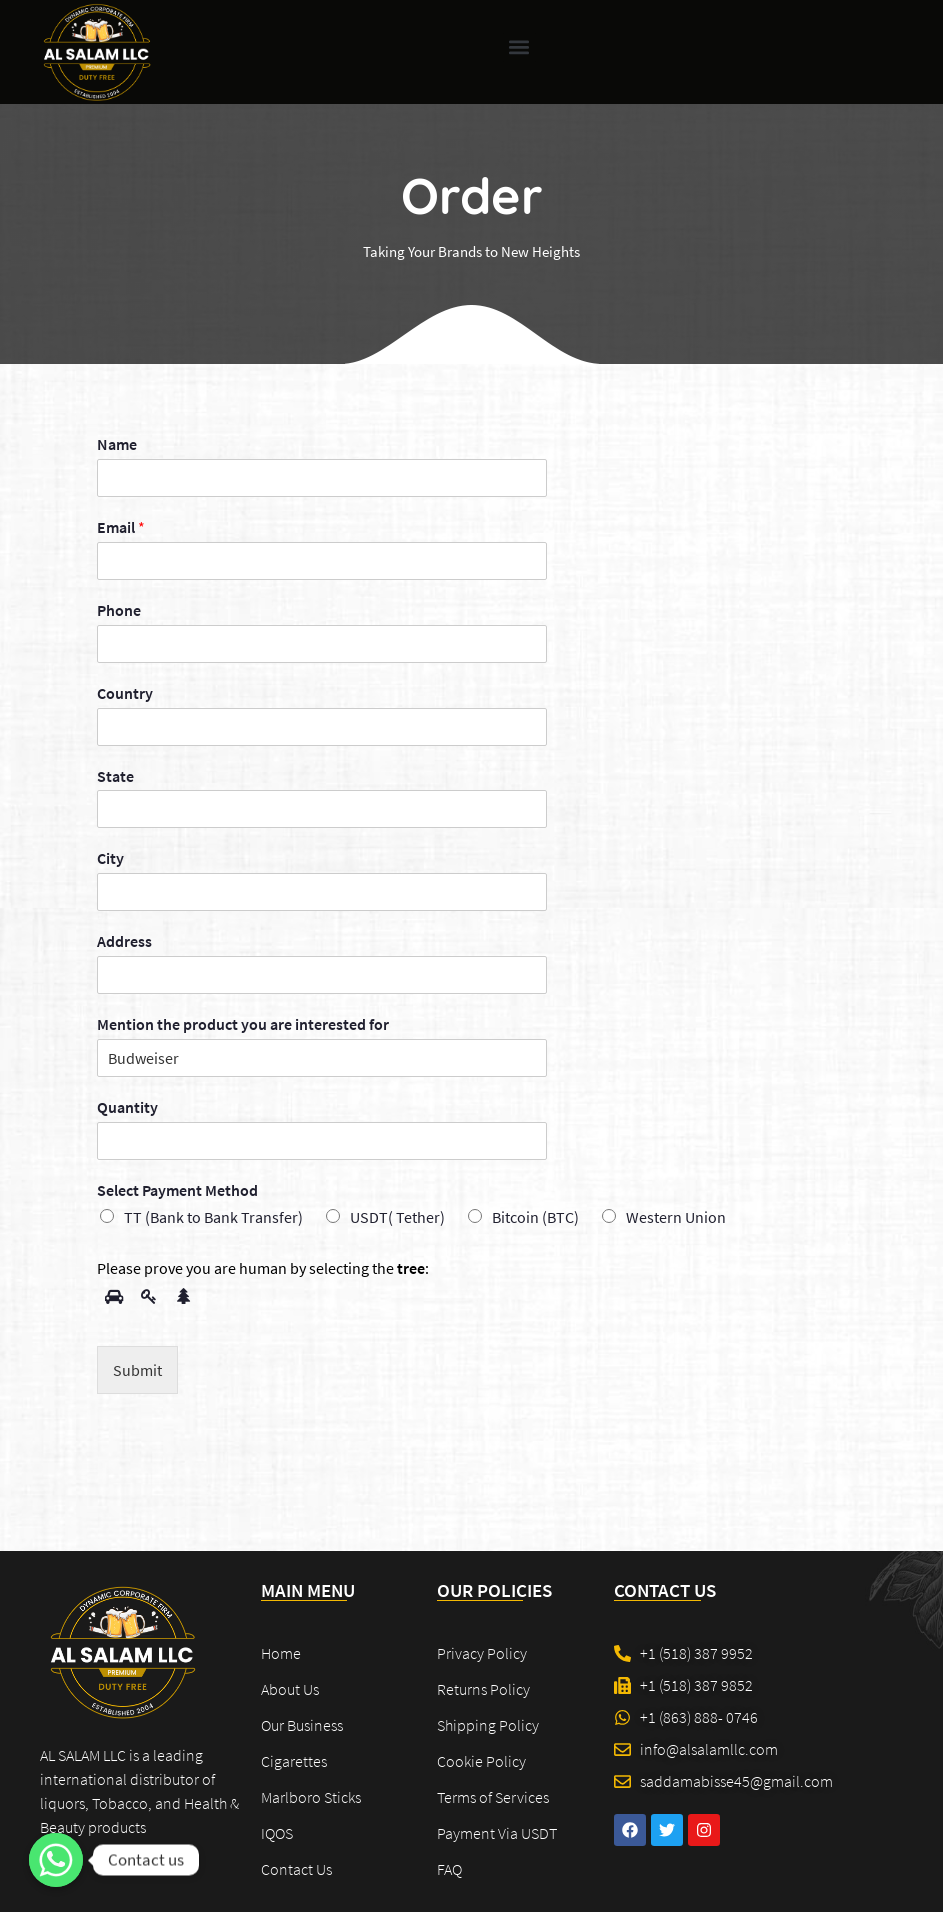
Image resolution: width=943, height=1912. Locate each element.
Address (124, 941)
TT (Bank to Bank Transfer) (213, 1217)
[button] (519, 47)
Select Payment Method (177, 1190)
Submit (137, 1370)
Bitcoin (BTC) (535, 1217)
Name (117, 444)
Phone (119, 610)
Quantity (127, 1107)
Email (121, 527)
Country (125, 693)
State (115, 776)
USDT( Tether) (397, 1217)
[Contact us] (56, 1860)
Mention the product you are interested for (243, 1024)
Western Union (676, 1217)
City (110, 858)
